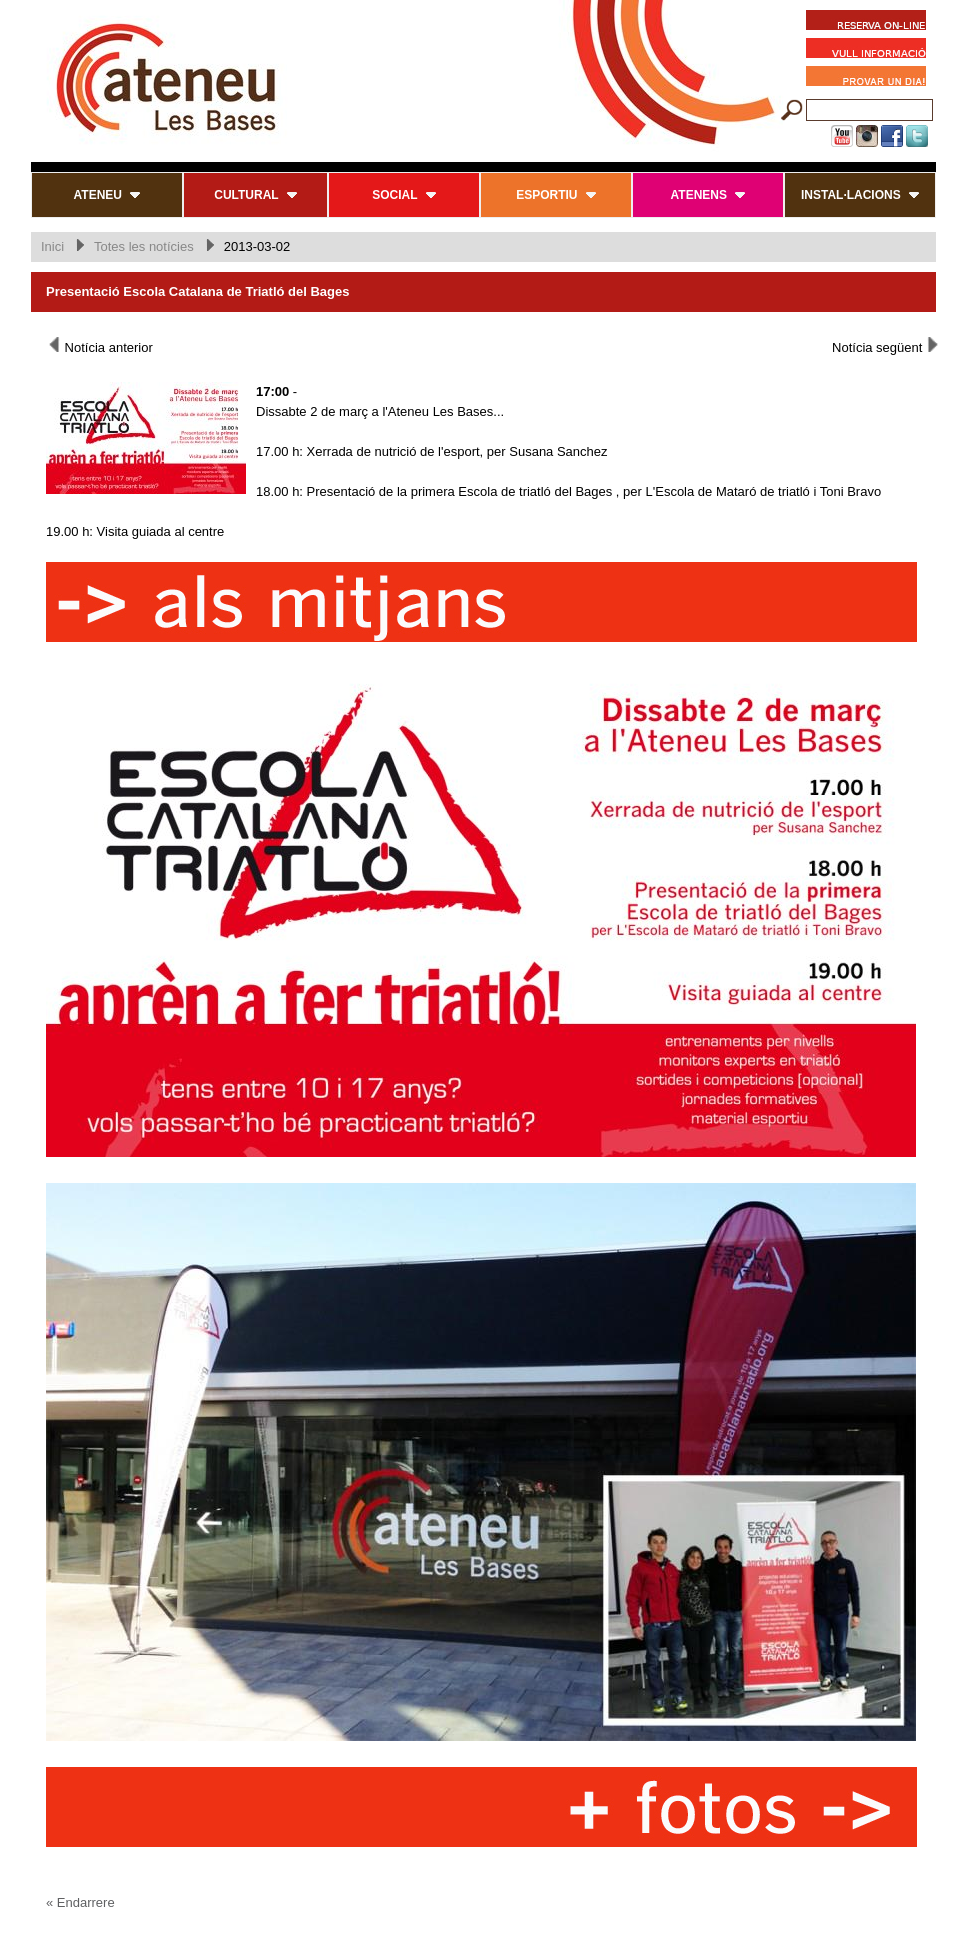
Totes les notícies (144, 246)
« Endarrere (80, 1902)
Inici (52, 246)
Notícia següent (886, 346)
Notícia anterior (99, 346)
